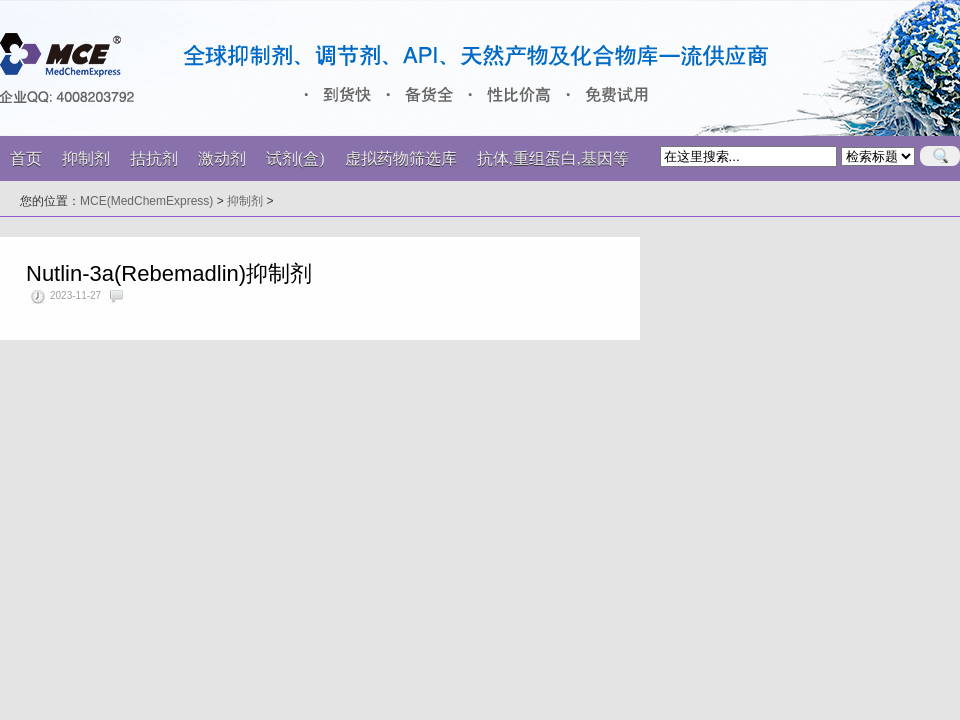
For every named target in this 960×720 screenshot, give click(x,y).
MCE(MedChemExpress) (146, 201)
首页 (26, 158)
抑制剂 (245, 201)
